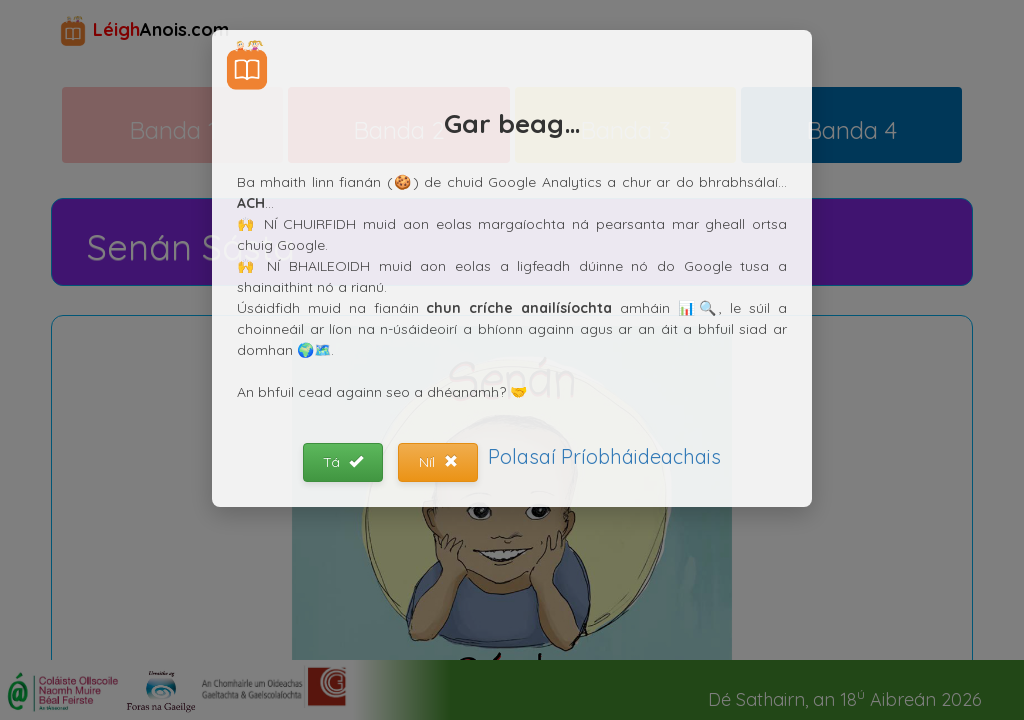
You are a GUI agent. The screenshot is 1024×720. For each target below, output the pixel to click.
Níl (438, 462)
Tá (343, 462)
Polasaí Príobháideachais (604, 456)
